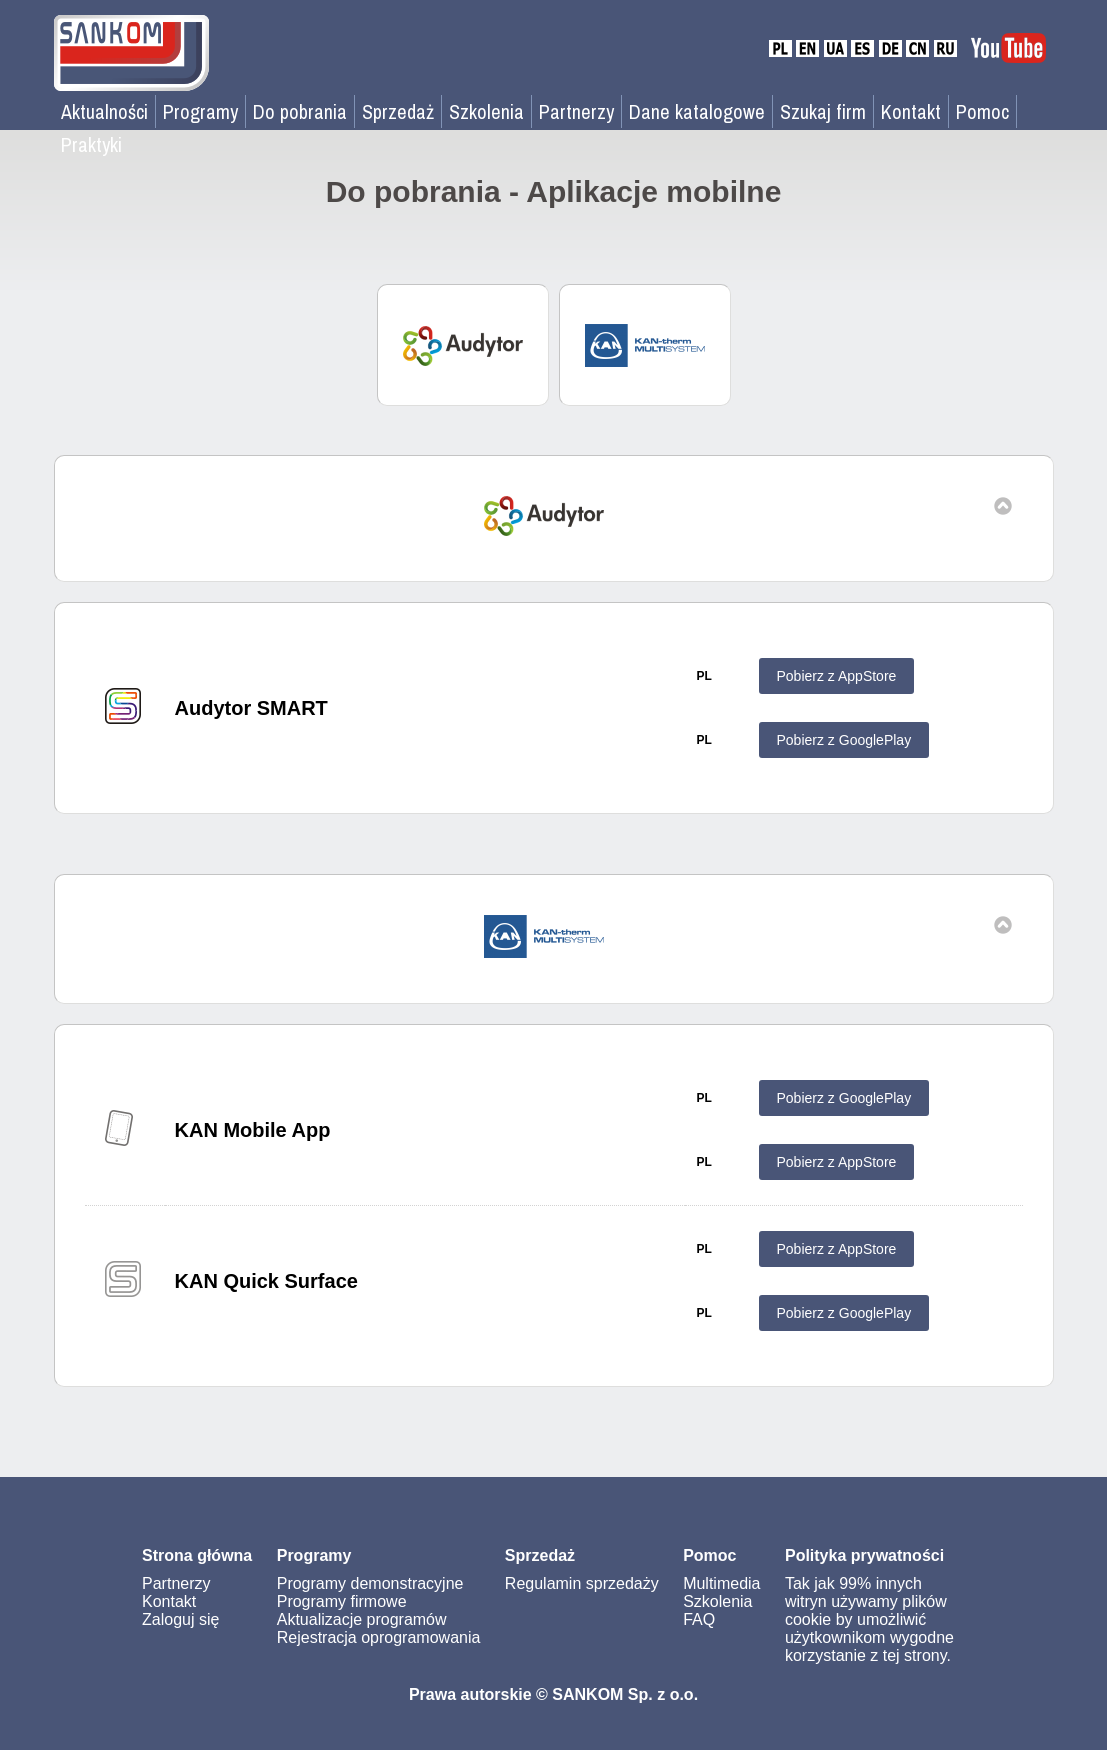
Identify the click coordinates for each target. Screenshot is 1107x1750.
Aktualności (104, 111)
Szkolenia (486, 111)
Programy (200, 111)
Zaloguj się (180, 1619)
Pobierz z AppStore (837, 676)
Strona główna (197, 1555)
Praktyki (91, 144)
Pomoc (982, 111)
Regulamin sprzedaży (582, 1583)
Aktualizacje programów (362, 1619)
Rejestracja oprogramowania (379, 1637)
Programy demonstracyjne (370, 1583)
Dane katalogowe (697, 111)
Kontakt (911, 111)
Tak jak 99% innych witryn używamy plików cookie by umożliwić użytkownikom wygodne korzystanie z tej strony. (869, 1619)
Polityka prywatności (864, 1555)
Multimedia (721, 1583)
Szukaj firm (823, 111)
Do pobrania (300, 111)
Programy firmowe (342, 1601)
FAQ (699, 1619)
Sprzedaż (398, 111)
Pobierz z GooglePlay (844, 740)
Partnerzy (576, 111)
